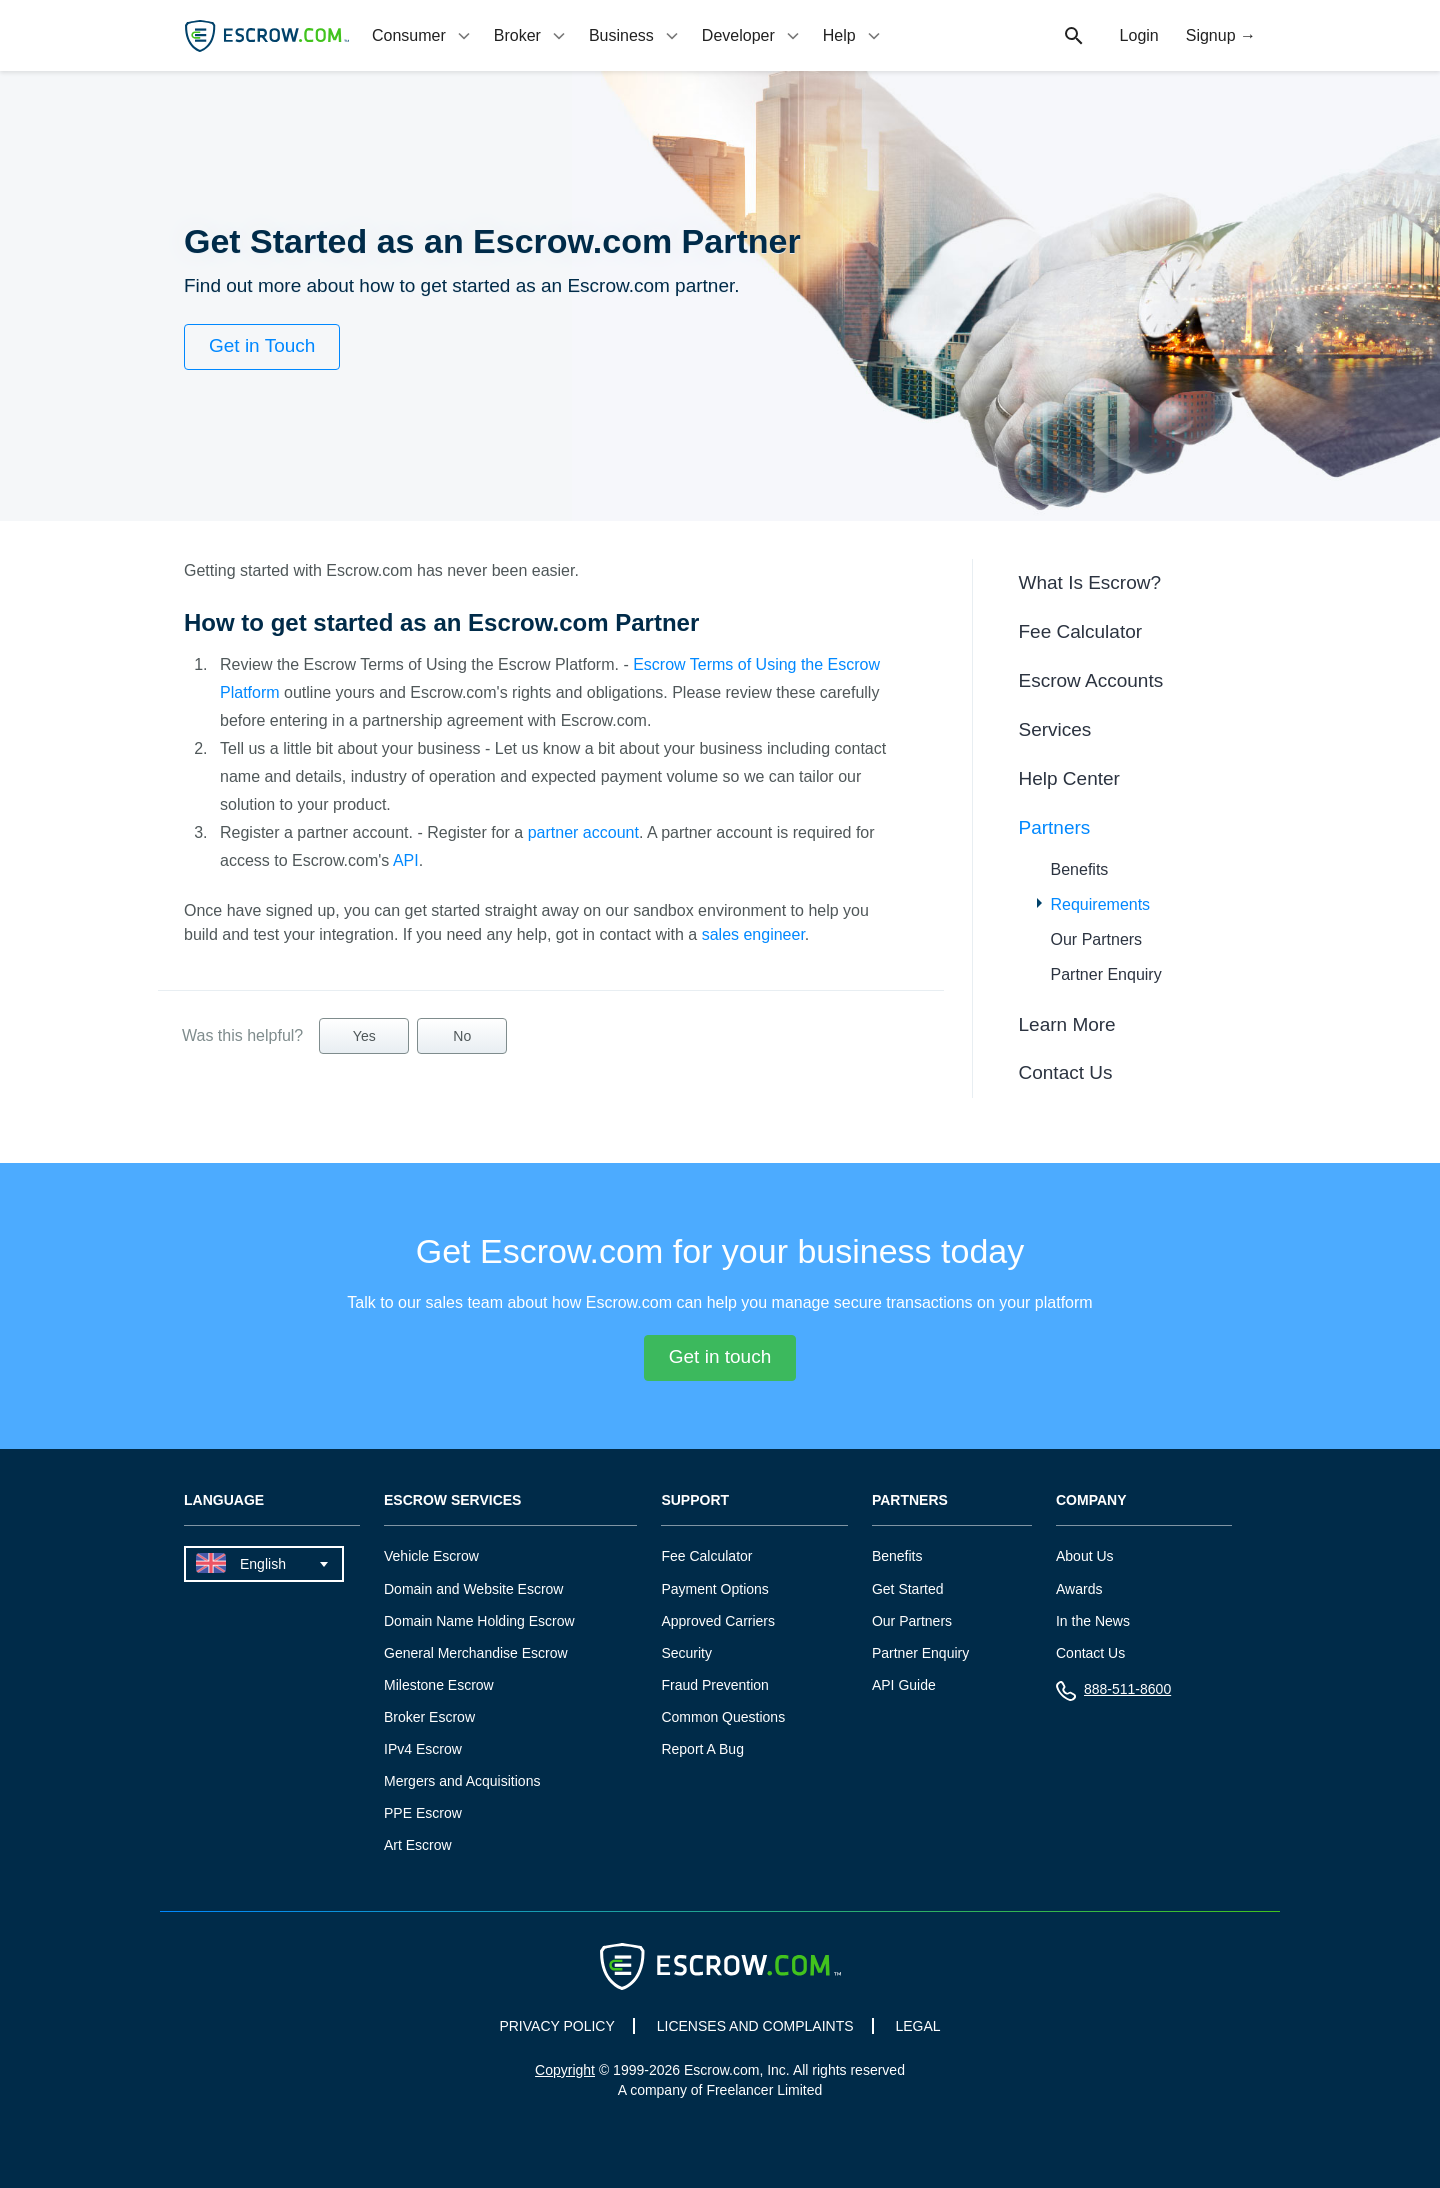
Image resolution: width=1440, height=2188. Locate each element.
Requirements (1101, 904)
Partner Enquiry (1106, 974)
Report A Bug (702, 1749)
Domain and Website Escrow (473, 1589)
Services (1055, 729)
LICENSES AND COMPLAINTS (755, 2026)
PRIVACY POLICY (556, 2026)
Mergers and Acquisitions (462, 1781)
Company (1091, 1500)
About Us (1085, 1556)
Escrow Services (452, 1500)
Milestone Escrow (439, 1685)
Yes (364, 1036)
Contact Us (1066, 1072)
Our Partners (1097, 939)
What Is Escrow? (1090, 582)
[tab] (423, 35)
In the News (1093, 1621)
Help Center (1069, 778)
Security (686, 1653)
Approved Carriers (718, 1621)
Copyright (565, 2070)
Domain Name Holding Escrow (479, 1621)
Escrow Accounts (1091, 680)
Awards (1079, 1589)
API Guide (904, 1685)
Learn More (1067, 1024)
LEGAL (917, 2026)
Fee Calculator (1081, 631)
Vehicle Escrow (431, 1556)
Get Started (908, 1589)
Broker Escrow (429, 1717)
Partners (1055, 827)
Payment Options (714, 1589)
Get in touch (720, 1356)
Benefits (1080, 869)
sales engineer (753, 934)
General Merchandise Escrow (476, 1653)
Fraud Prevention (714, 1685)
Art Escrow (418, 1845)
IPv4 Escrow (423, 1749)
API (406, 860)
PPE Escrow (423, 1813)
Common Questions (723, 1717)
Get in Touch (262, 345)
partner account (583, 832)
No (462, 1036)
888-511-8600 (1113, 1693)
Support (695, 1500)
